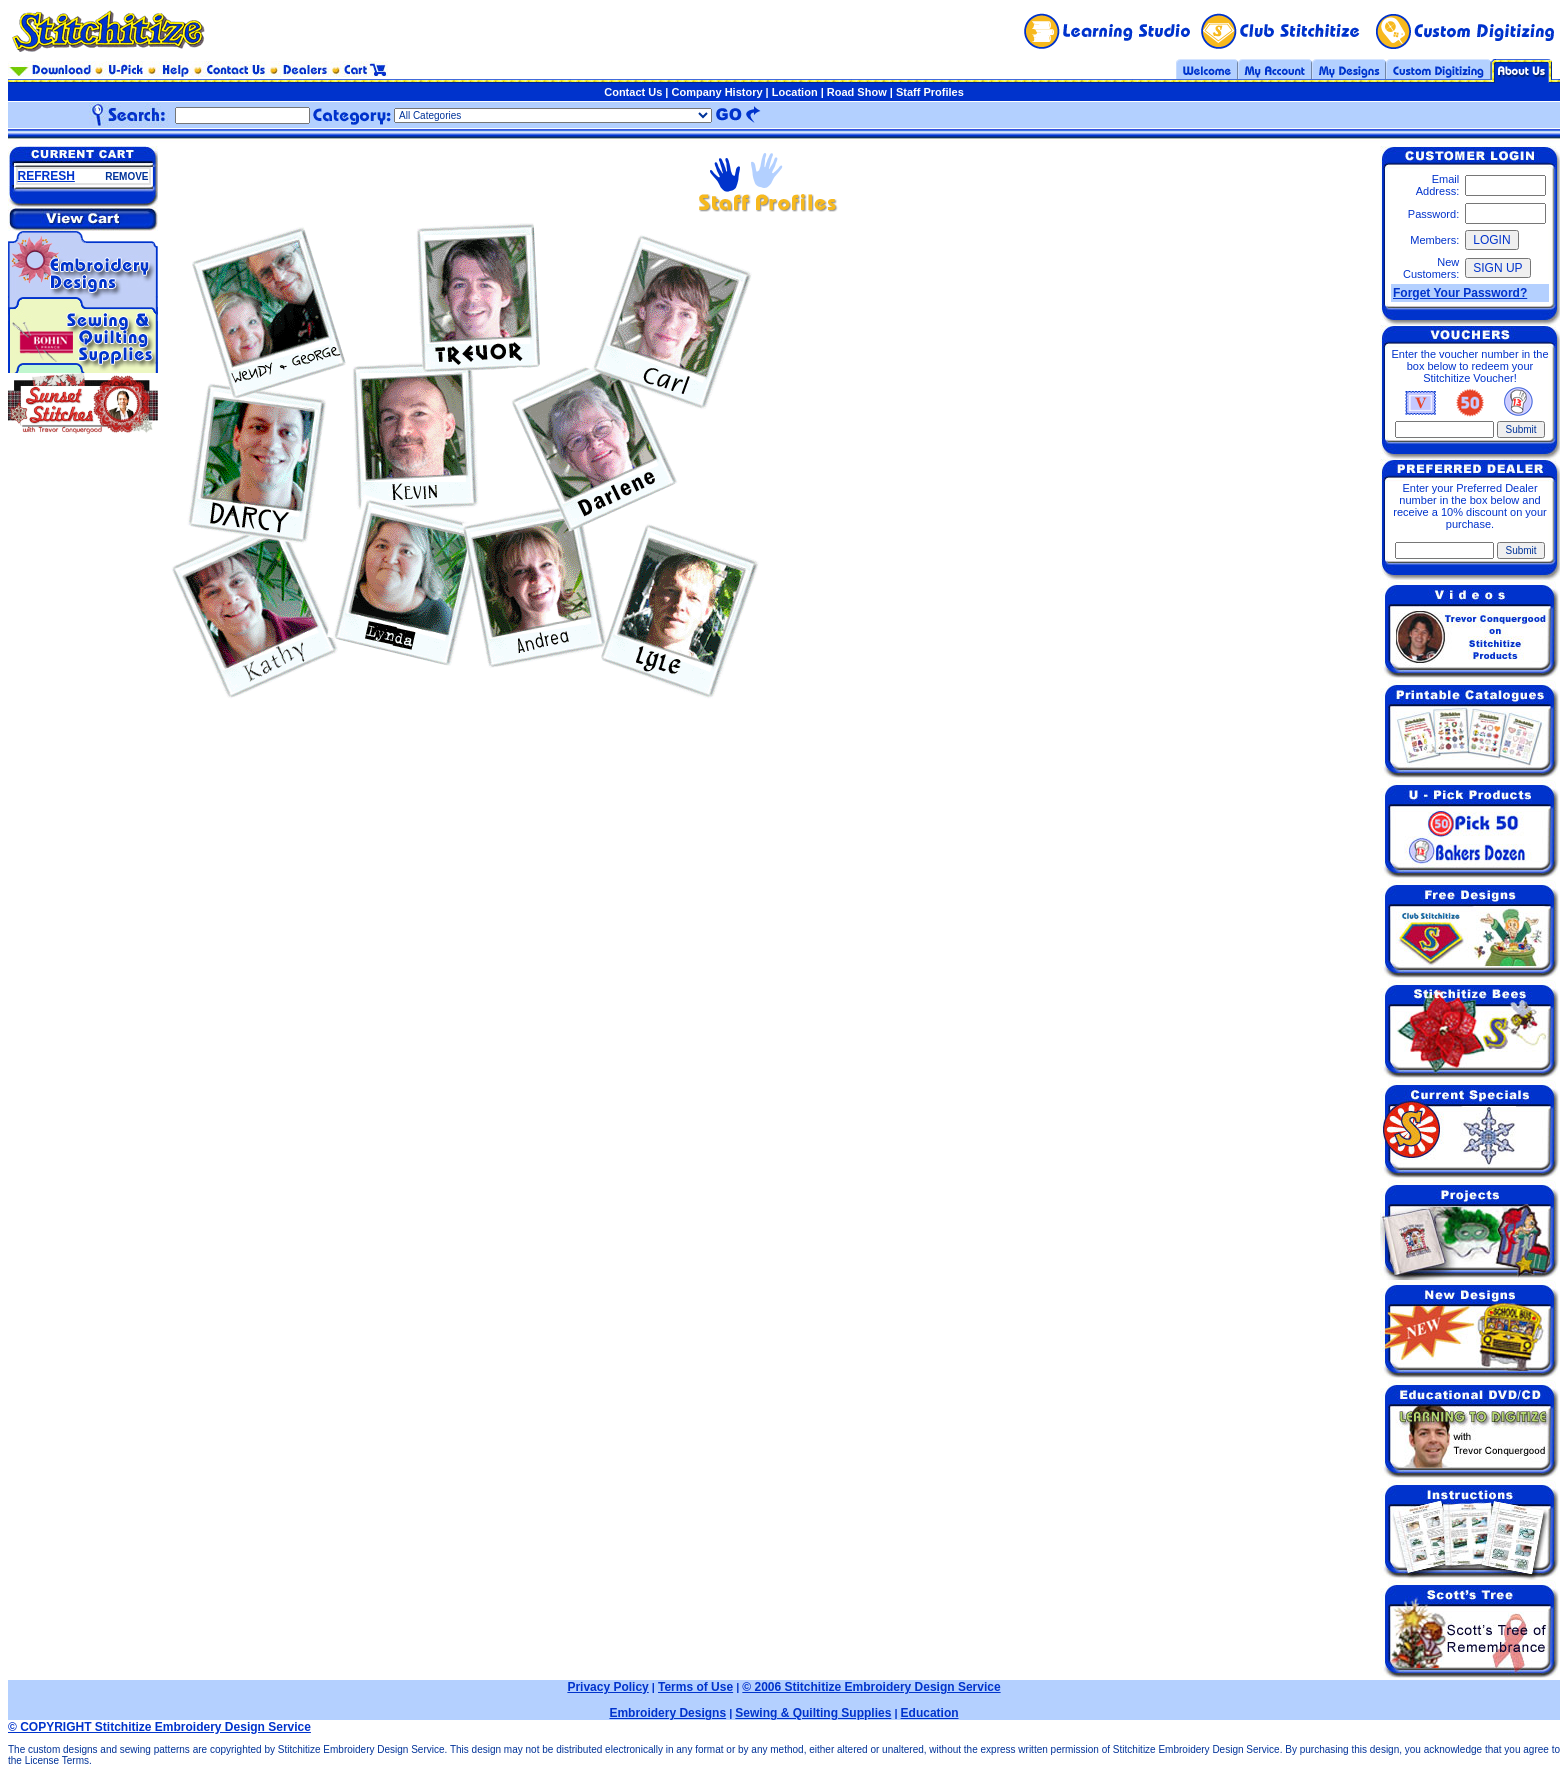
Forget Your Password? (1460, 293)
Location (795, 92)
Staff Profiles (930, 92)
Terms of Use (695, 1687)
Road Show (857, 92)
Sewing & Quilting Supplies (813, 1713)
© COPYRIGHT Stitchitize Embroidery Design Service (159, 1727)
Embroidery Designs (667, 1713)
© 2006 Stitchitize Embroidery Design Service (871, 1687)
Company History (716, 92)
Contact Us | (637, 92)
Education (930, 1713)
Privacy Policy (607, 1687)
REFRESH (46, 176)
